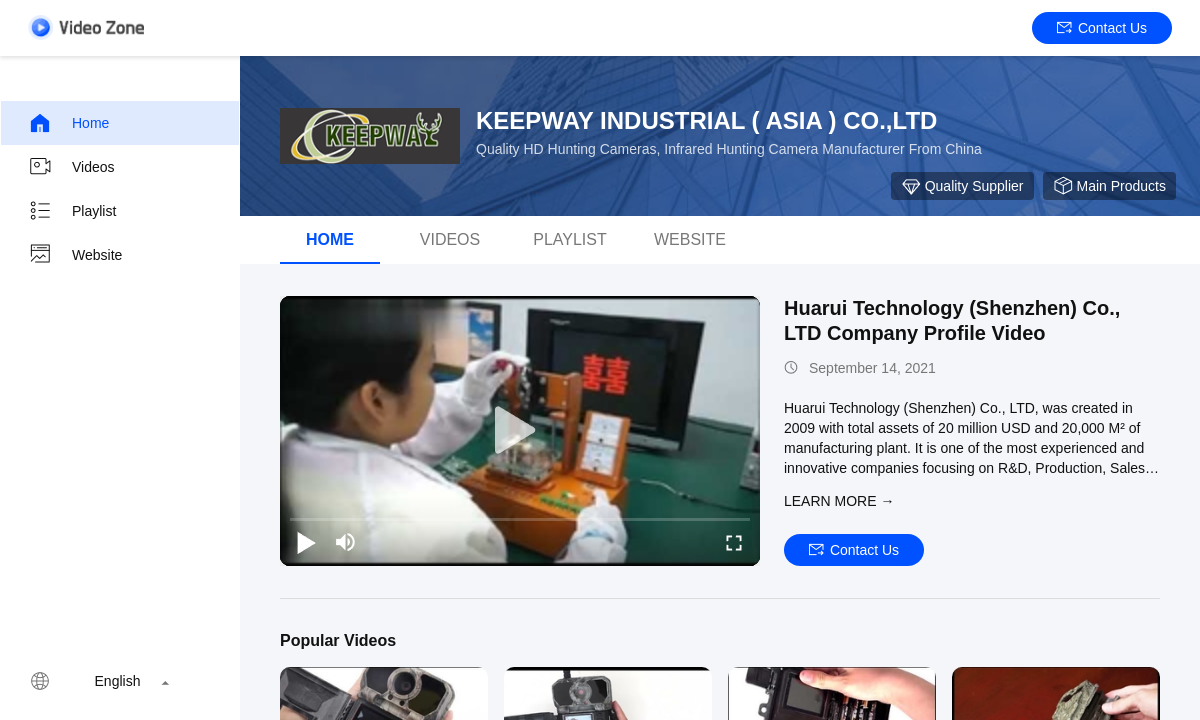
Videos (71, 167)
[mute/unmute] (346, 542)
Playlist (72, 211)
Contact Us (1102, 28)
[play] (520, 431)
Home (68, 123)
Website (75, 255)
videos (450, 239)
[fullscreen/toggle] (734, 542)
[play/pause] (306, 542)
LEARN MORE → (839, 501)
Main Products (1109, 186)
